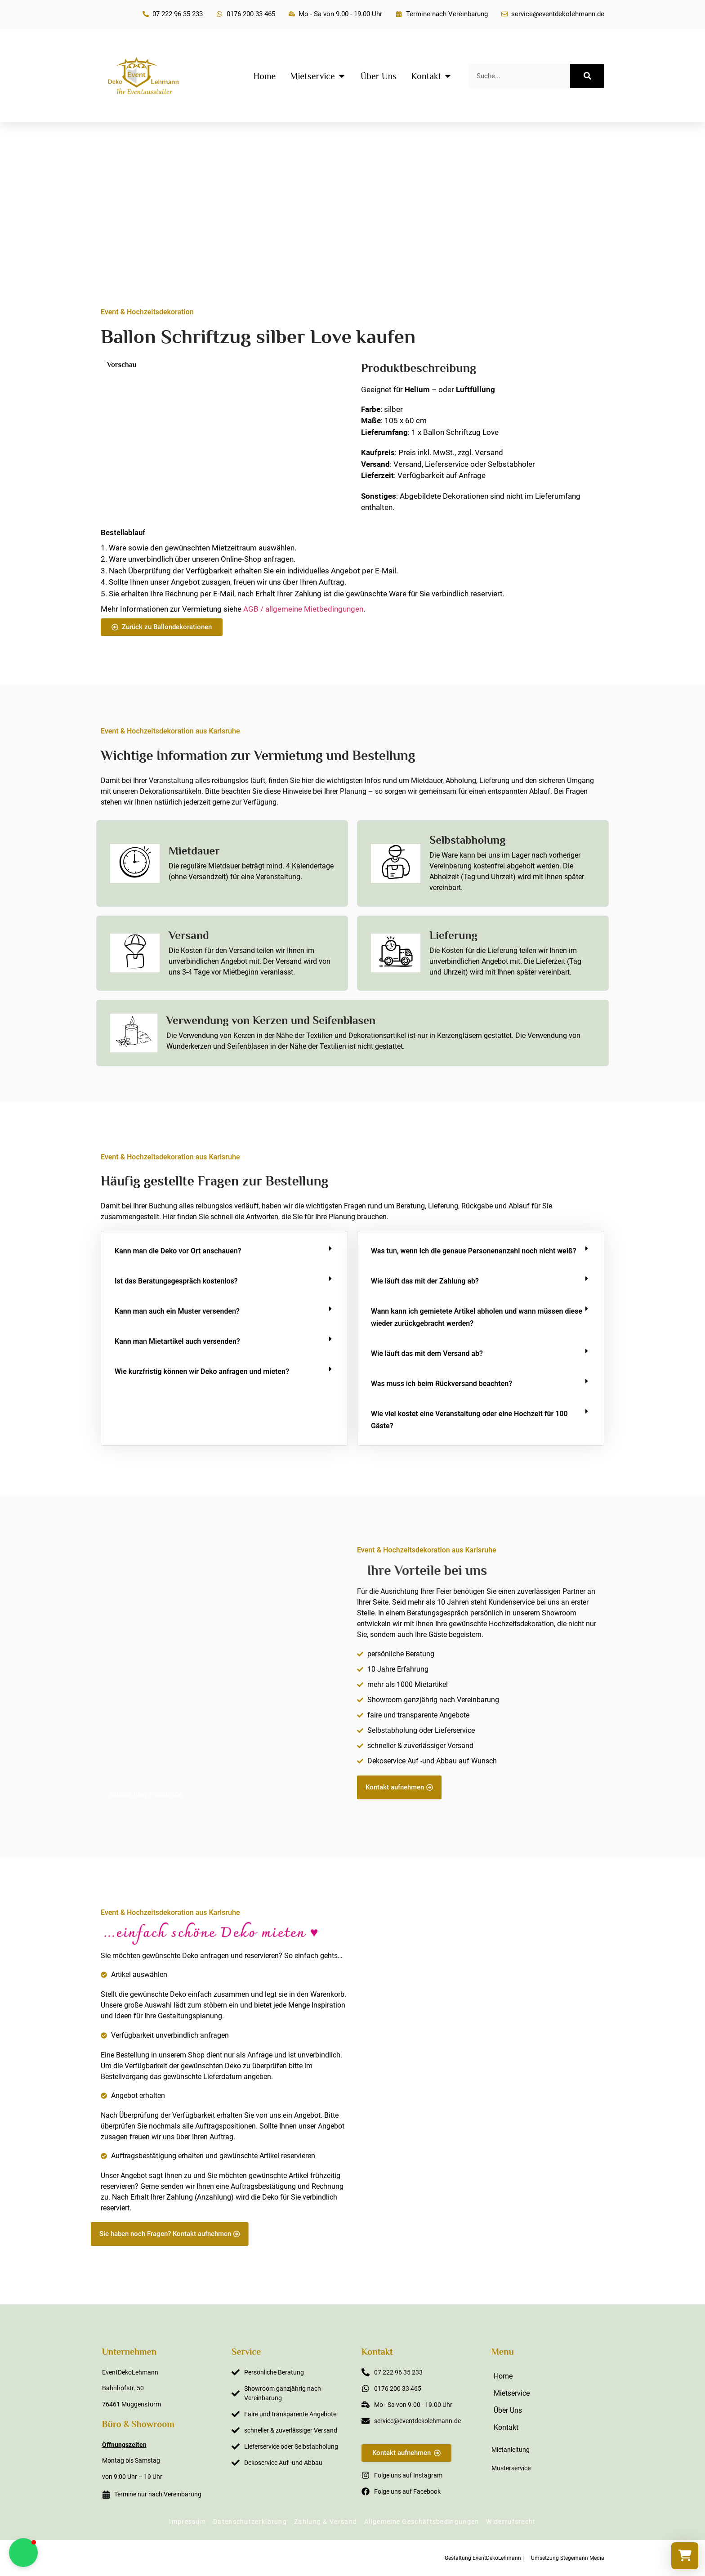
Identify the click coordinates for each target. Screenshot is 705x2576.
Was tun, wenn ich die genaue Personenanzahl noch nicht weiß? (473, 1251)
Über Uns (508, 2410)
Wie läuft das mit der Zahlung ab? (425, 1281)
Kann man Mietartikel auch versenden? (177, 1341)
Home (503, 2376)
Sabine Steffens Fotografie (551, 2240)
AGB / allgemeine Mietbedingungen (303, 608)
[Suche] (587, 76)
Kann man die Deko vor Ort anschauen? (178, 1251)
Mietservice (512, 2393)
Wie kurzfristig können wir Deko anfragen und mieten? (202, 1371)
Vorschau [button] (122, 365)
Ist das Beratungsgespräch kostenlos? (176, 1281)
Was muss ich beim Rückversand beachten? (441, 1383)
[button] (224, 1251)
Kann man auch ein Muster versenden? (177, 1311)
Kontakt (506, 2427)
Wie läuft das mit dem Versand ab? (427, 1353)
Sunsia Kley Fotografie (146, 1794)
